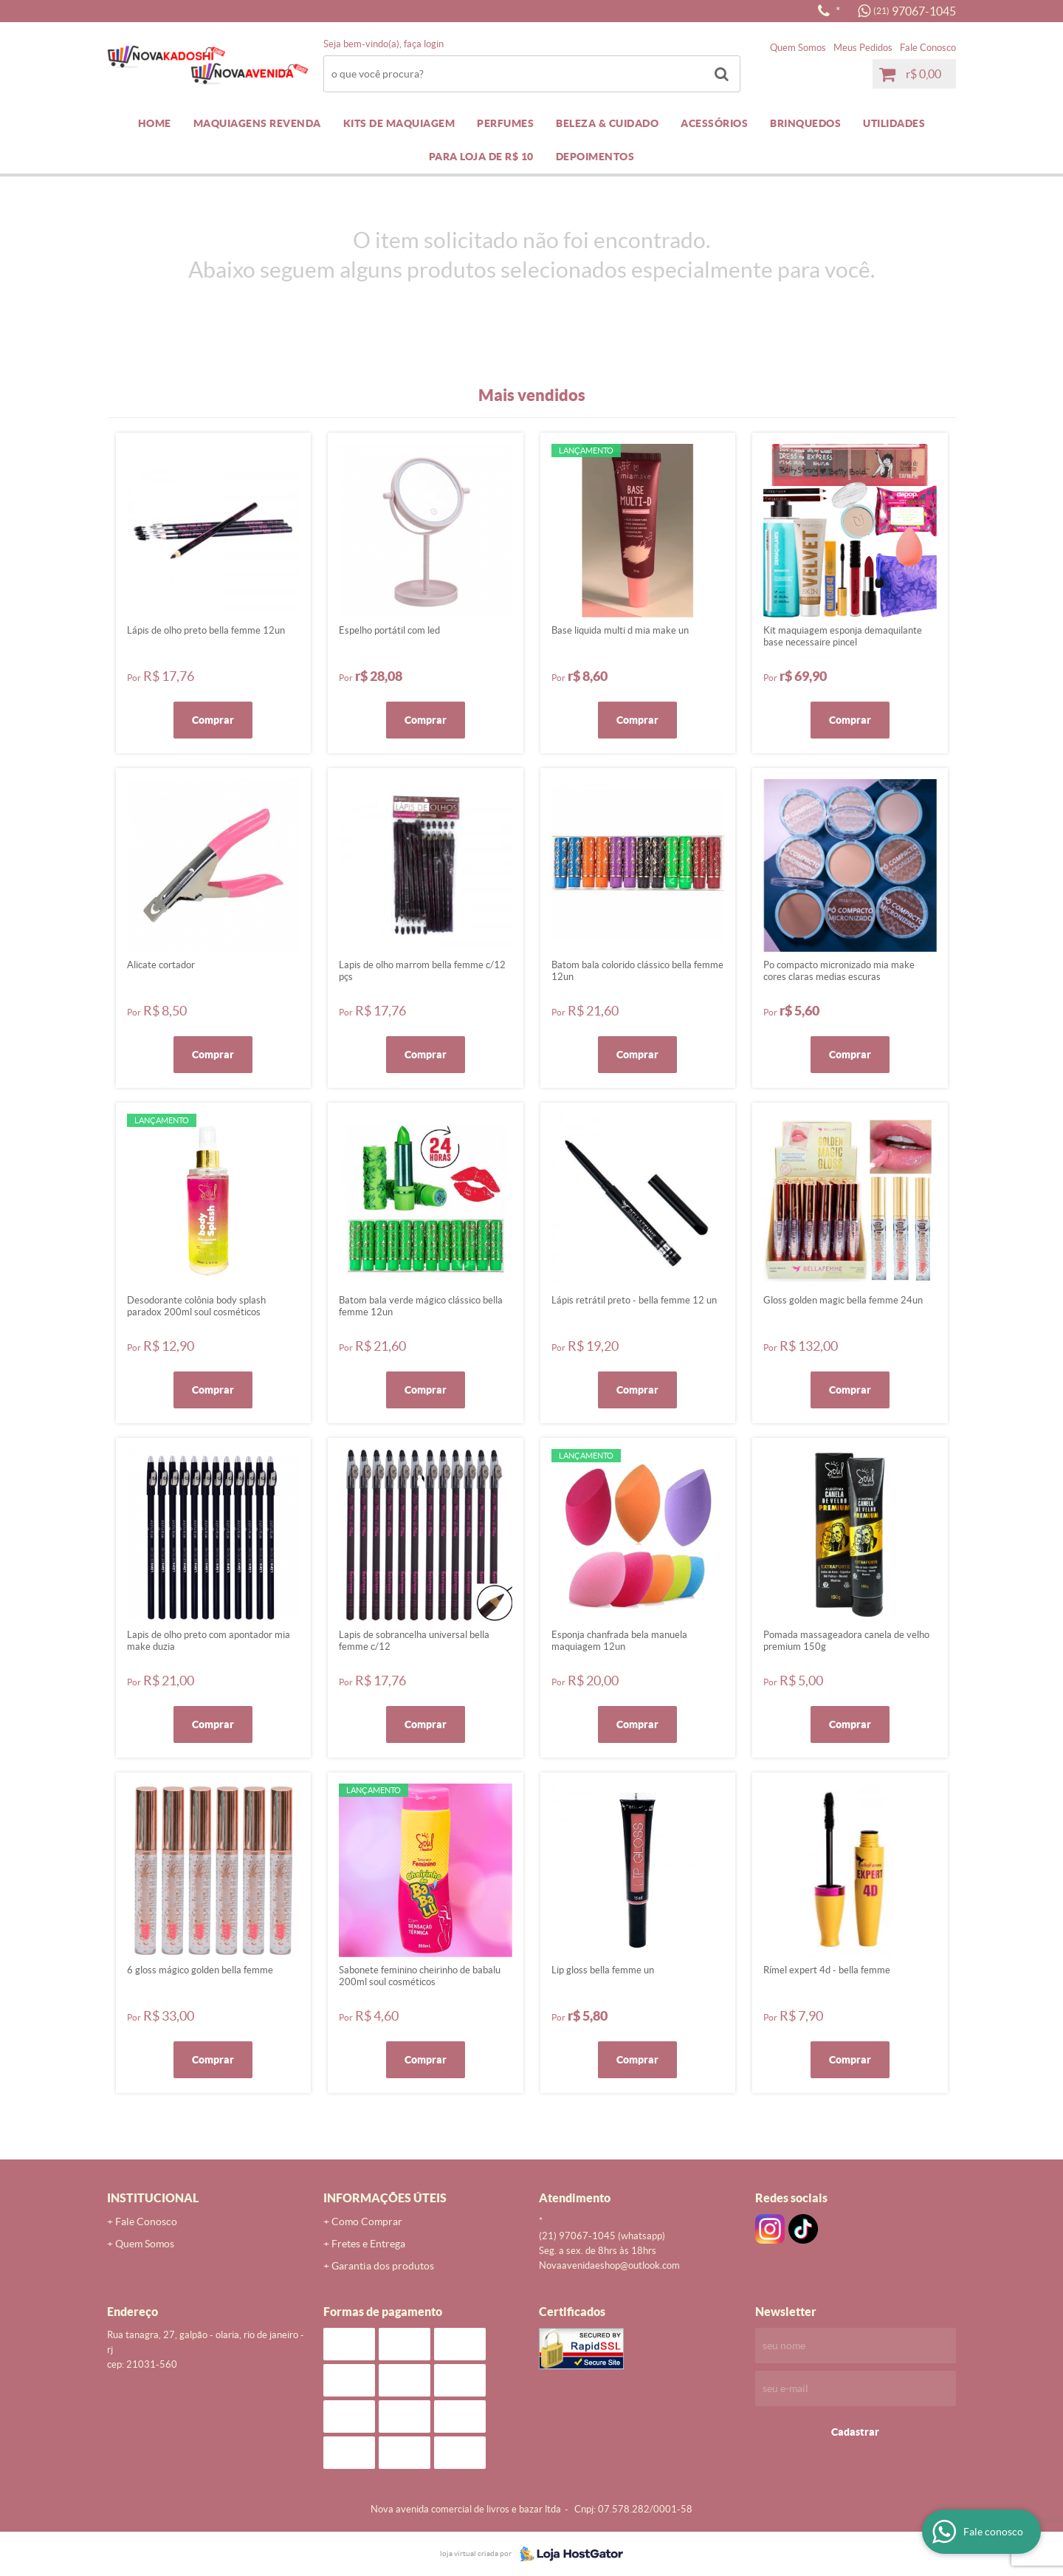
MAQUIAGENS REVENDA (257, 123)
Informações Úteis (385, 2198)
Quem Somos (798, 47)
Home (154, 123)
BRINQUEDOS (805, 123)
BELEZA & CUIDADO (607, 123)
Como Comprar (366, 2221)
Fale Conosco (928, 47)
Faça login (424, 43)
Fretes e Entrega (368, 2244)
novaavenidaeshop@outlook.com (609, 2265)
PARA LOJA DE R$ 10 (481, 156)
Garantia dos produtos (382, 2266)
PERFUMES (505, 123)
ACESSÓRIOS (714, 123)
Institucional (153, 2198)
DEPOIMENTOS (595, 156)
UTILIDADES (894, 123)
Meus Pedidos (862, 47)
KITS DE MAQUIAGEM (399, 123)
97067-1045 (914, 11)
